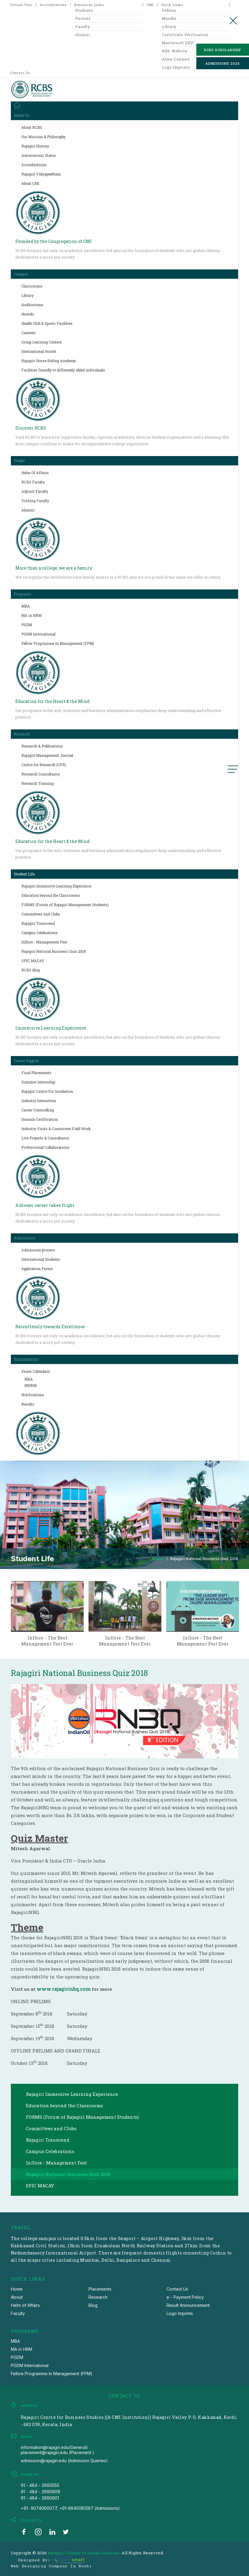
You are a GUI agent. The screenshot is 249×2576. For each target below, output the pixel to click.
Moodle (169, 18)
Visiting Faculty (35, 500)
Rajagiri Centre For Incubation (47, 1091)
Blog (93, 2305)
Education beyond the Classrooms (50, 895)
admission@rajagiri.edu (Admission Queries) (64, 2460)
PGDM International (38, 634)
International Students (40, 1259)
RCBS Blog (30, 970)
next (245, 1608)
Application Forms (37, 1268)
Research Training (37, 783)
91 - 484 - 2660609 (40, 2491)
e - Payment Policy (185, 2297)
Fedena (169, 10)
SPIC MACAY (32, 960)
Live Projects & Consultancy (45, 1138)
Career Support (26, 1060)
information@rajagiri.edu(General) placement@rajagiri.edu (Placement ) (57, 2450)
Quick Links (172, 4)
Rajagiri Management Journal (47, 755)
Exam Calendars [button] (35, 1371)
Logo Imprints (180, 2313)
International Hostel (38, 351)
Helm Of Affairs (35, 472)
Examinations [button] (26, 1359)
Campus (21, 274)
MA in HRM (31, 615)
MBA (25, 606)
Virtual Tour (21, 4)
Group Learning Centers (41, 342)
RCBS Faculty (33, 482)
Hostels (27, 314)
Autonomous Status (38, 155)
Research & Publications (42, 746)
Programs (22, 594)
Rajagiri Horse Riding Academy (48, 360)
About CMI (30, 183)
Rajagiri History (35, 146)
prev (3, 1608)
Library (169, 26)
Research (22, 734)
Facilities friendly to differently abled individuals (63, 370)
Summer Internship (38, 1082)
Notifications (32, 1394)
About (17, 2297)
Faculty (82, 26)
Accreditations (53, 4)
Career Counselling (37, 1110)
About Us (22, 115)
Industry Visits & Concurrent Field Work (56, 1128)
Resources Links (89, 4)
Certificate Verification (185, 34)
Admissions (25, 1237)
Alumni (82, 34)
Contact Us (20, 72)
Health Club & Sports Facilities (47, 323)
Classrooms (31, 286)
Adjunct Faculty (34, 491)
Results (27, 1404)
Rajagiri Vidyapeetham (41, 174)
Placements (100, 2289)
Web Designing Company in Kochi (51, 2566)
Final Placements (36, 1072)
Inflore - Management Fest (44, 942)
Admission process (38, 1250)
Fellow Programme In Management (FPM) (57, 643)
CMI (150, 4)
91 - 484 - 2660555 (40, 2485)
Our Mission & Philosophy (43, 136)
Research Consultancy (40, 774)
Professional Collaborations (45, 1147)
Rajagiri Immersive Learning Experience (56, 886)
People (19, 460)
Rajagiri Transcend (38, 923)
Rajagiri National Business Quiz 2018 (53, 951)
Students (84, 10)
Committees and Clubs (40, 914)
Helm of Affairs (25, 2305)
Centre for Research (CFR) (43, 764)
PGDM (26, 624)
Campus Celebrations (39, 932)
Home (158, 1559)
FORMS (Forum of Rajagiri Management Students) (65, 904)
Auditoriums (32, 304)
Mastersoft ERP (178, 42)
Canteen (28, 332)
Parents (83, 18)
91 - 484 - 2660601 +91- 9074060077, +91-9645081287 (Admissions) (70, 2503)
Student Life (24, 874)
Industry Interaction (38, 1100)
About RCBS (31, 127)
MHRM (30, 1385)
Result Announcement (188, 2305)
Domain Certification (39, 1119)
